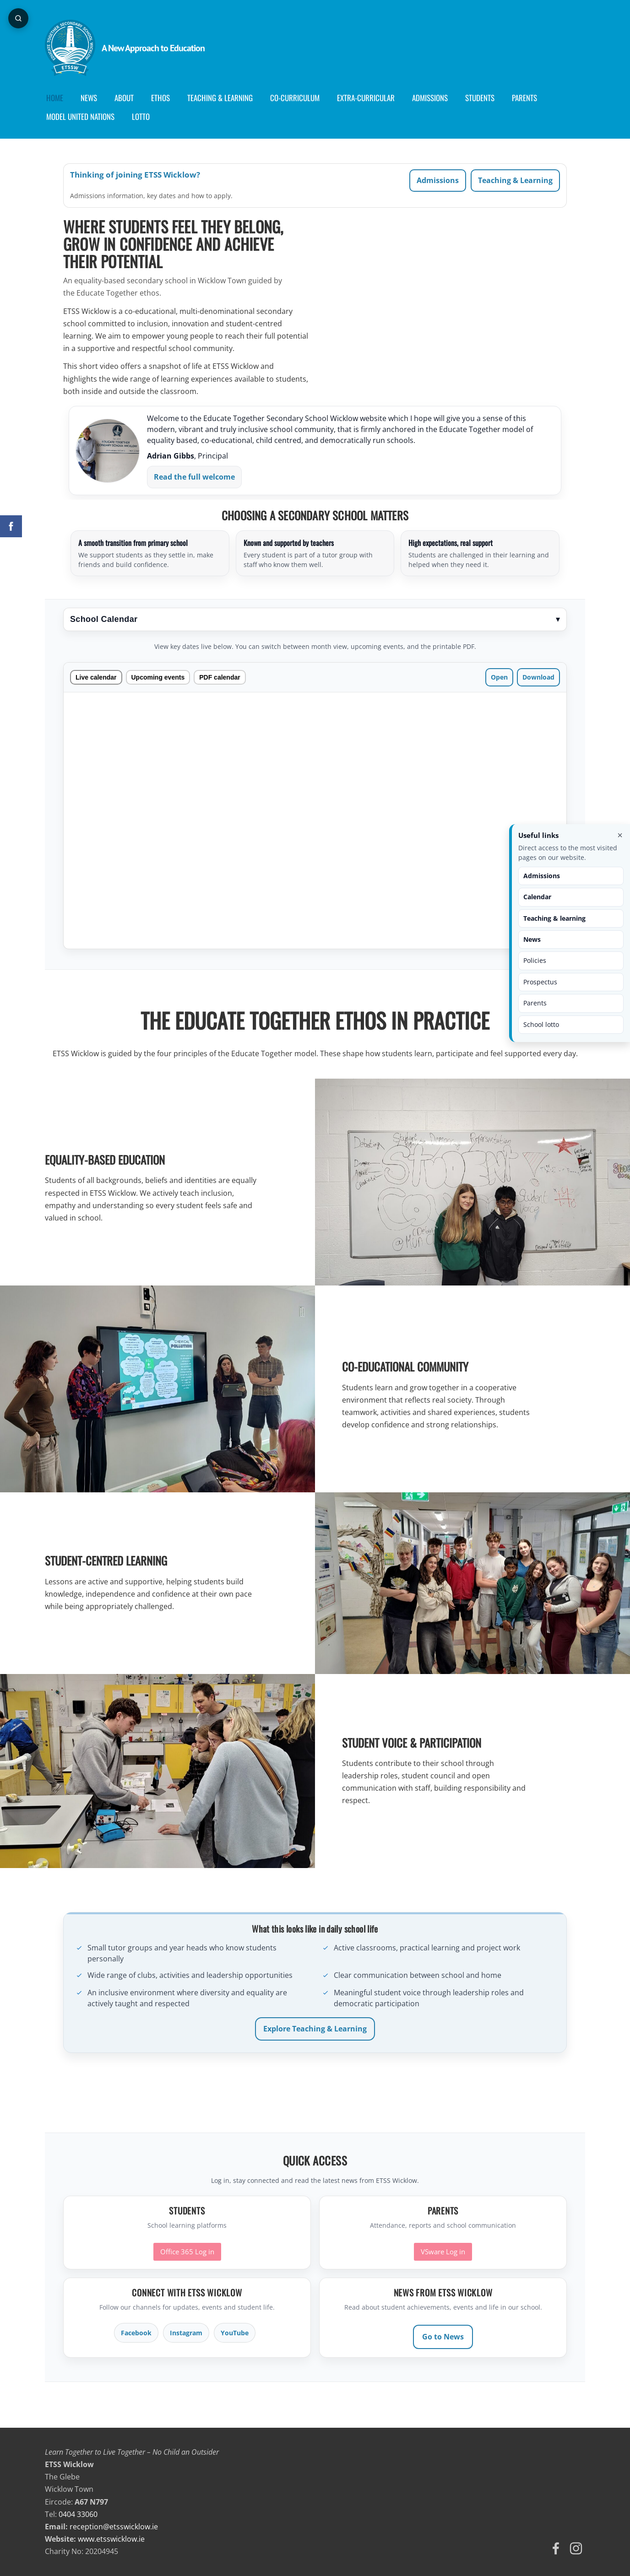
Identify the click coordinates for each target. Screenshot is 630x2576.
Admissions (438, 180)
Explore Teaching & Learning (315, 2029)
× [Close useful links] (620, 835)
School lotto (541, 1024)
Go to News (443, 2337)
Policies (534, 960)
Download (538, 677)
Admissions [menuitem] (430, 97)
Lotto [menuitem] (141, 116)
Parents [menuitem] (524, 97)
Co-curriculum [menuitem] (295, 97)
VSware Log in (443, 2251)
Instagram (186, 2332)
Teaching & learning (554, 918)
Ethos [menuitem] (160, 97)
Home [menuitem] (54, 97)
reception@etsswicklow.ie (114, 2527)
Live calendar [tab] (96, 677)
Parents (535, 1003)
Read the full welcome (194, 477)
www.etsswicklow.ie (111, 2539)
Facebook (136, 2332)
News (532, 939)
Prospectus (540, 981)
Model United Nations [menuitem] (80, 116)
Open (499, 677)
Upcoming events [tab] (158, 677)
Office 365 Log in (187, 2251)
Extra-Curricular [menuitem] (366, 97)
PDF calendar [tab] (219, 677)
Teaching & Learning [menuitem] (220, 97)
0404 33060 (78, 2514)
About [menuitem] (124, 97)
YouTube (235, 2332)
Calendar (537, 896)
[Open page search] (18, 18)
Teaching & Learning (515, 180)
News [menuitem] (89, 97)
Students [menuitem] (479, 97)
